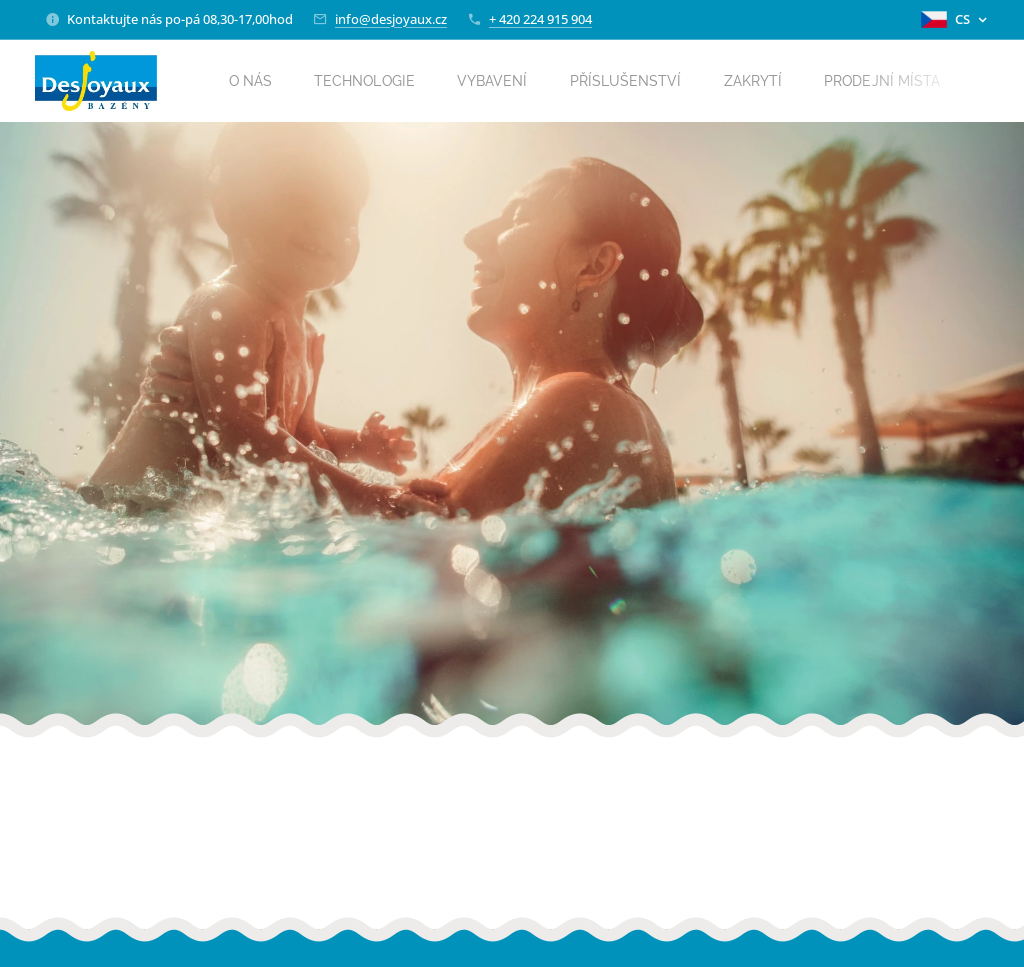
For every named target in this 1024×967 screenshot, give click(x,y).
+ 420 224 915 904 (540, 19)
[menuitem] (263, 81)
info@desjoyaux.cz (391, 19)
